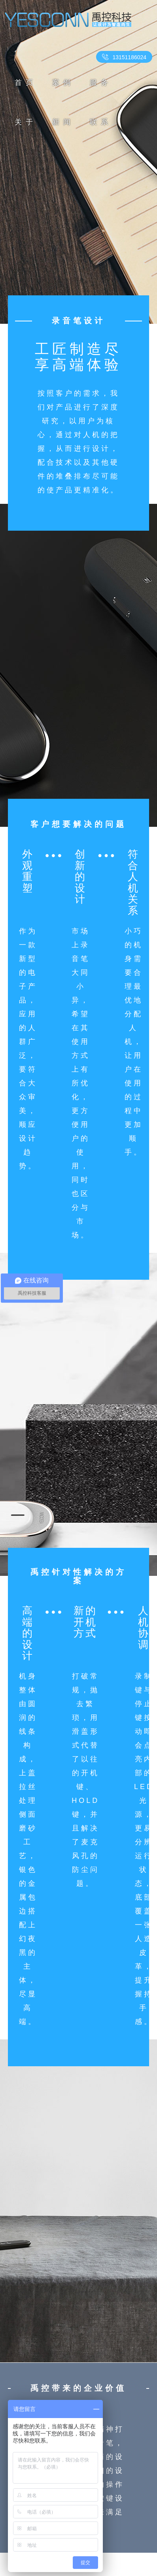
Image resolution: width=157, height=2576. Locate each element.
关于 (26, 122)
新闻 (63, 122)
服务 (101, 82)
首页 (26, 82)
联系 (101, 122)
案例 (63, 82)
